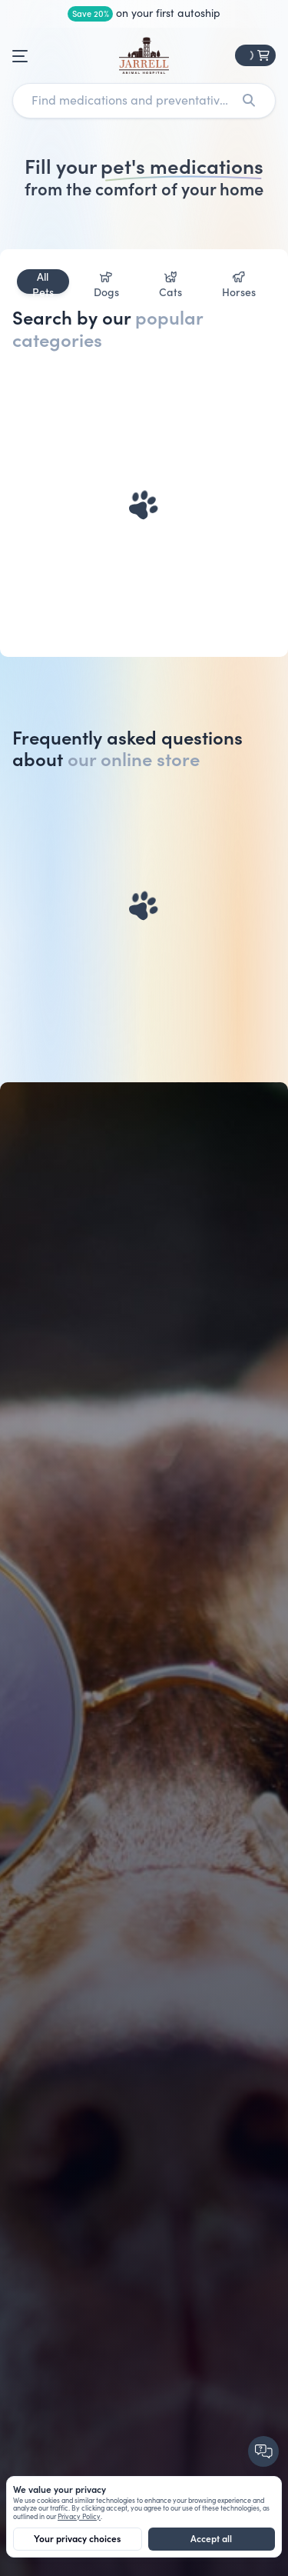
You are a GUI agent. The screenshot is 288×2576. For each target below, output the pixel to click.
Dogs (106, 283)
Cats (170, 283)
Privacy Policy (79, 2516)
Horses (239, 283)
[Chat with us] (265, 2453)
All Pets (43, 281)
